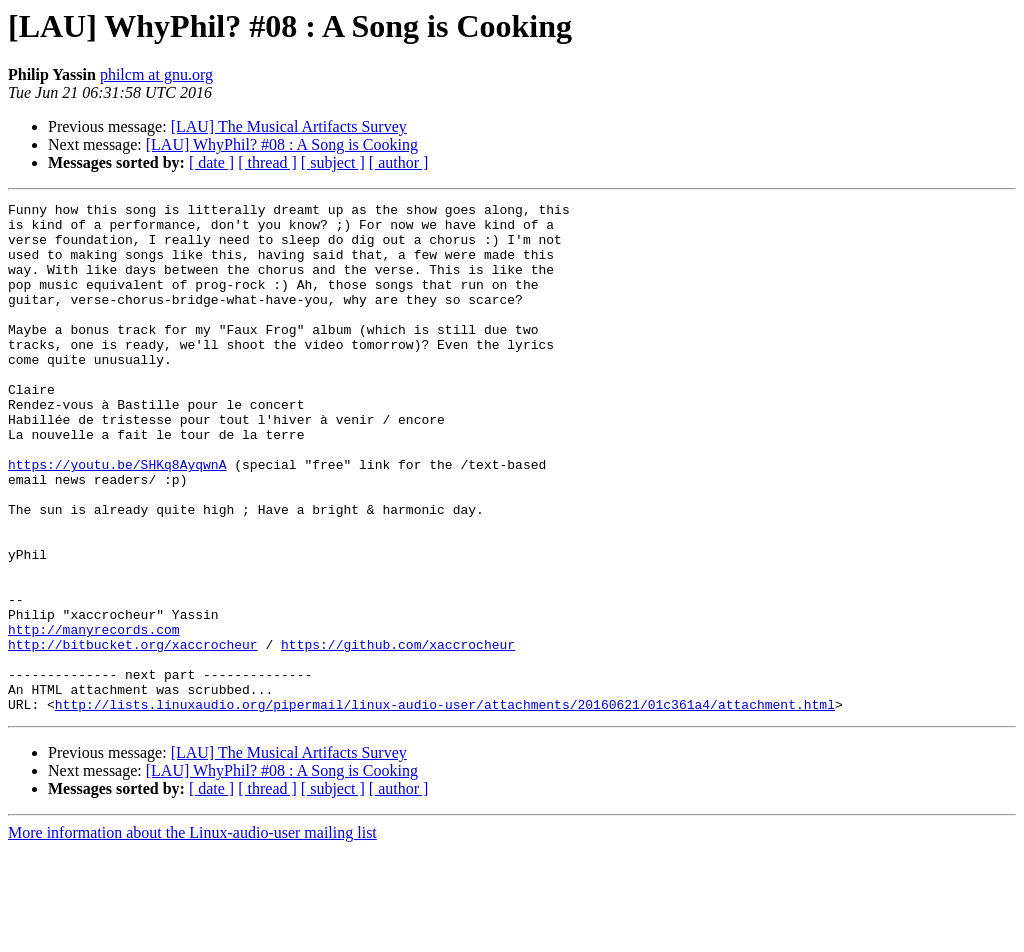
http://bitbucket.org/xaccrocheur (133, 734)
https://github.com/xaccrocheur (398, 734)
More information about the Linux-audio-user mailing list (192, 934)
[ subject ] (333, 162)
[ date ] (211, 162)
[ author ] (399, 162)
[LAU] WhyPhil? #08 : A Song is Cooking (282, 144)
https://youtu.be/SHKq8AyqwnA (117, 518)
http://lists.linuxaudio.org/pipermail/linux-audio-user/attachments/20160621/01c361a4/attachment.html (445, 806)
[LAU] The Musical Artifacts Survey (289, 126)
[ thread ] (267, 162)
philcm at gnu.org (156, 74)
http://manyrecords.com (94, 716)
